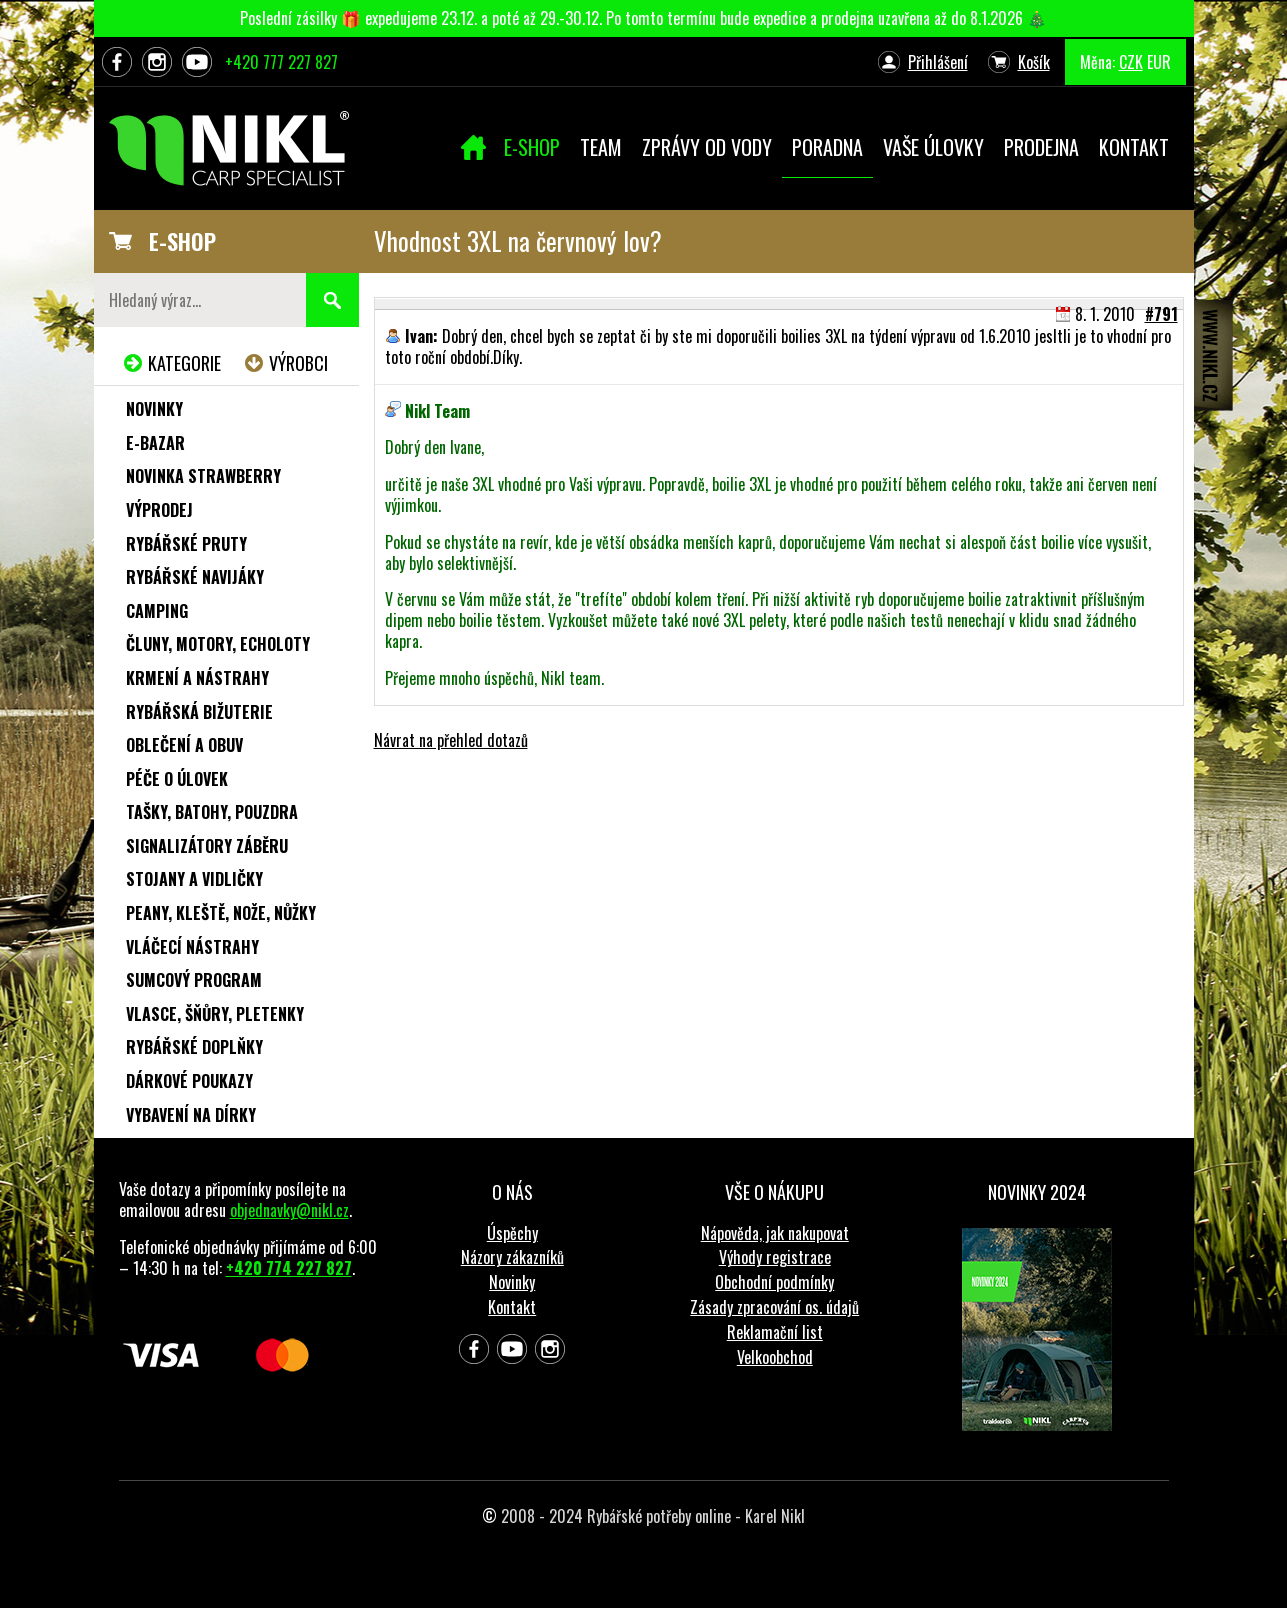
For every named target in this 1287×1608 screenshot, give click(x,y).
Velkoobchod (775, 1357)
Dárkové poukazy (189, 1081)
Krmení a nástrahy (197, 678)
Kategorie (184, 363)
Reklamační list (775, 1332)
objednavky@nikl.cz (289, 1210)
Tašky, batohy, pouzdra (212, 812)
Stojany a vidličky (194, 879)
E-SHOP (182, 241)
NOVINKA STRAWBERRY (203, 476)
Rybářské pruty (186, 544)
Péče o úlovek (177, 779)
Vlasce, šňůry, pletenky (215, 1014)
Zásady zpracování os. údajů (774, 1307)
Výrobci (298, 363)
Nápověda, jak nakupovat (775, 1233)
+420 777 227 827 (281, 62)
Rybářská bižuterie (199, 712)
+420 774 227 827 (289, 1268)
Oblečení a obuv (184, 745)
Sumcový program (194, 980)
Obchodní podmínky (774, 1282)
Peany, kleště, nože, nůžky (221, 913)
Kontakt (512, 1307)
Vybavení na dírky (191, 1115)
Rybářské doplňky (194, 1047)
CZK (1131, 62)
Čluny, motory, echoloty (218, 644)
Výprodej (159, 510)
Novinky (154, 409)
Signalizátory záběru (207, 846)
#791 (1161, 314)
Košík (1034, 62)
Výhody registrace (775, 1257)
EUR (1159, 62)
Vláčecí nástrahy (192, 947)
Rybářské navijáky (195, 577)
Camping (157, 611)
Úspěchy (512, 1233)
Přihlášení (938, 62)
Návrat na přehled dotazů (451, 740)
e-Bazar (155, 443)
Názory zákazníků (512, 1257)
